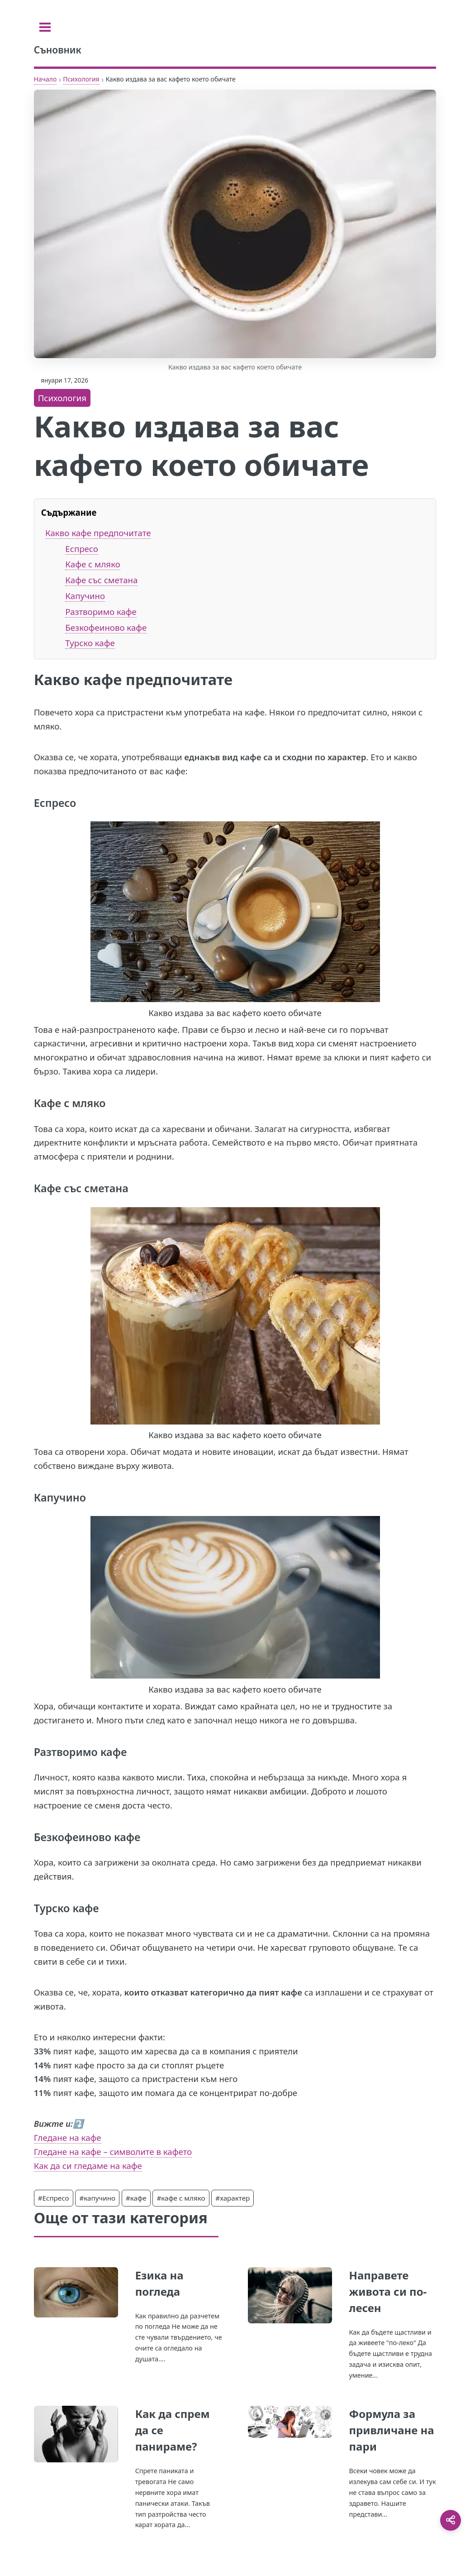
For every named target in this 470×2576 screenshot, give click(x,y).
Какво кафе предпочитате (98, 532)
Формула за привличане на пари (391, 2430)
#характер (232, 2197)
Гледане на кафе (67, 2137)
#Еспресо (53, 2197)
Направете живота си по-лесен (388, 2291)
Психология (81, 79)
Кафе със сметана (101, 579)
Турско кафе (89, 642)
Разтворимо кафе (101, 611)
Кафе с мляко (92, 564)
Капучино (85, 595)
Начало (45, 79)
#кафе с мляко (181, 2197)
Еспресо (81, 548)
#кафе (136, 2197)
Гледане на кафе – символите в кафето (113, 2151)
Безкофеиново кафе (106, 627)
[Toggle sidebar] (45, 27)
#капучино (97, 2197)
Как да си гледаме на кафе (88, 2165)
